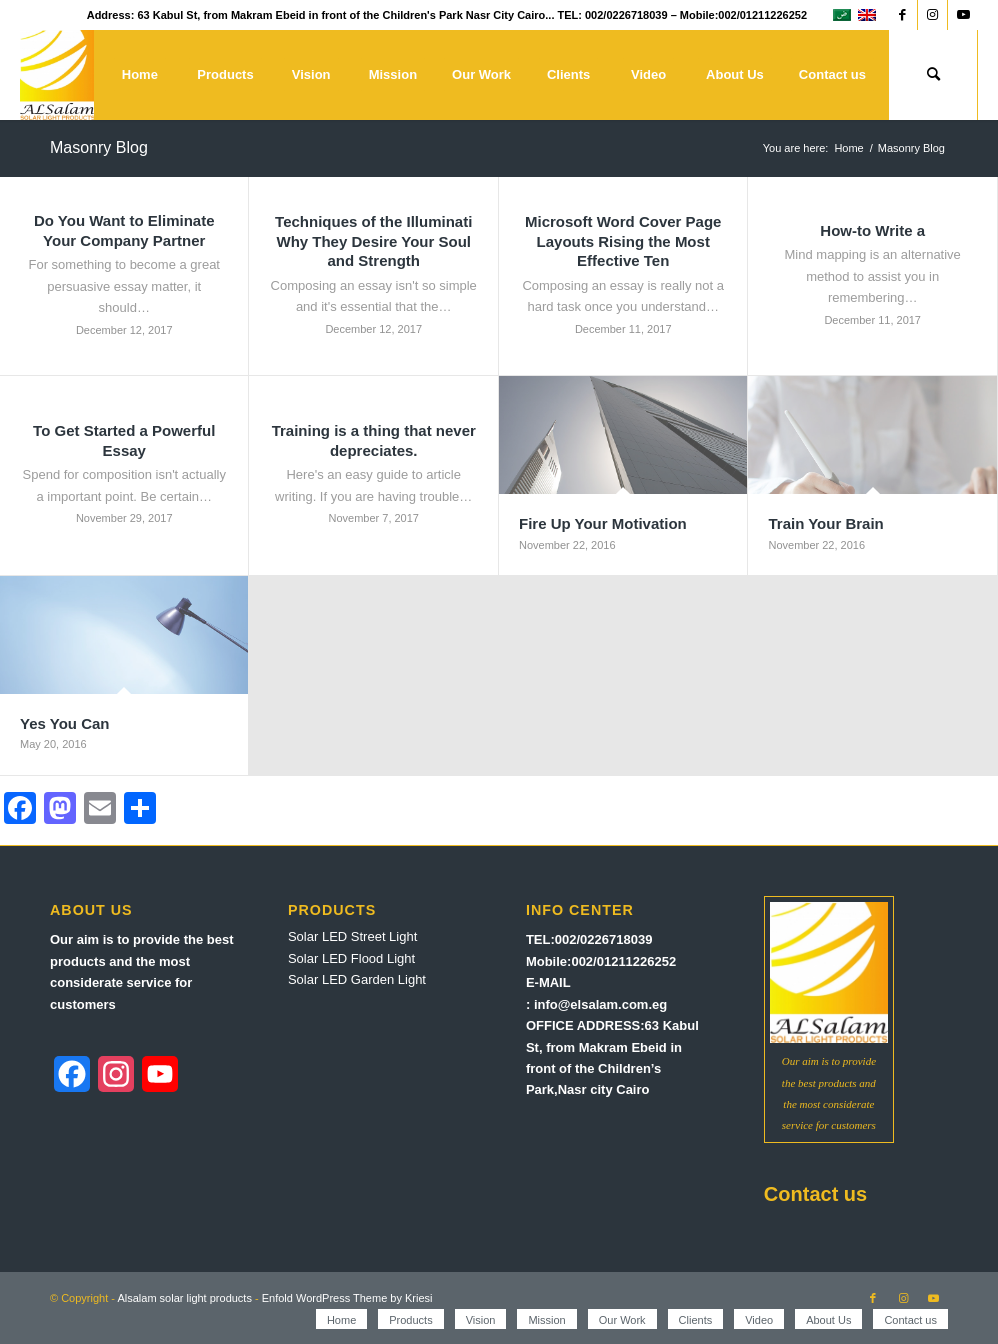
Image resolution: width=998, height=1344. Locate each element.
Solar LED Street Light (352, 936)
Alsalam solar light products (184, 1298)
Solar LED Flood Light (351, 958)
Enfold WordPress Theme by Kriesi (347, 1298)
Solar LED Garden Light (357, 979)
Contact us (815, 1194)
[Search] (933, 75)
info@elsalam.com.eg (600, 1004)
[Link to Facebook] (902, 15)
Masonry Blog (99, 147)
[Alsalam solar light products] (57, 75)
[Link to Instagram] (932, 15)
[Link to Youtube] (963, 15)
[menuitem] (139, 75)
